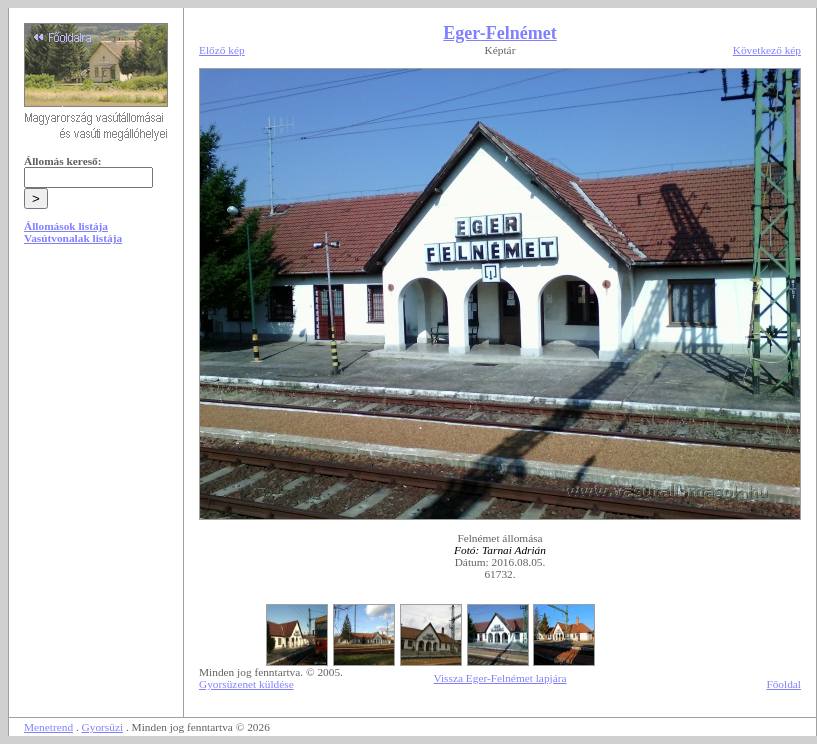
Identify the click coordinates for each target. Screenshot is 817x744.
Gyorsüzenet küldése (246, 684)
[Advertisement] (96, 412)
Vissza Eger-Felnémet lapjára (499, 678)
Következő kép (767, 50)
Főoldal (783, 684)
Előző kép (222, 50)
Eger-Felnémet (499, 33)
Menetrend (48, 727)
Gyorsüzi (103, 727)
